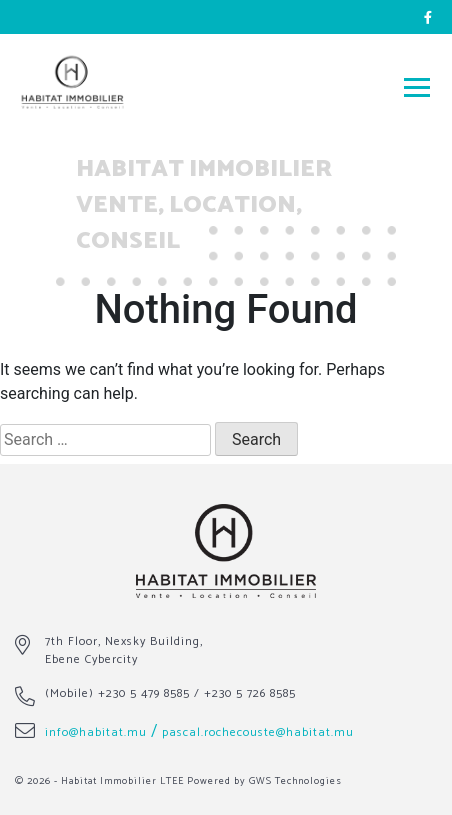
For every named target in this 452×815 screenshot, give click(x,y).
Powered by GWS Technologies (264, 781)
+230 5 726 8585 (250, 693)
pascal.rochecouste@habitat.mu (258, 732)
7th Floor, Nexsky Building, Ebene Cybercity (124, 650)
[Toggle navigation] (417, 86)
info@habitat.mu (96, 732)
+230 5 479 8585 (144, 693)
